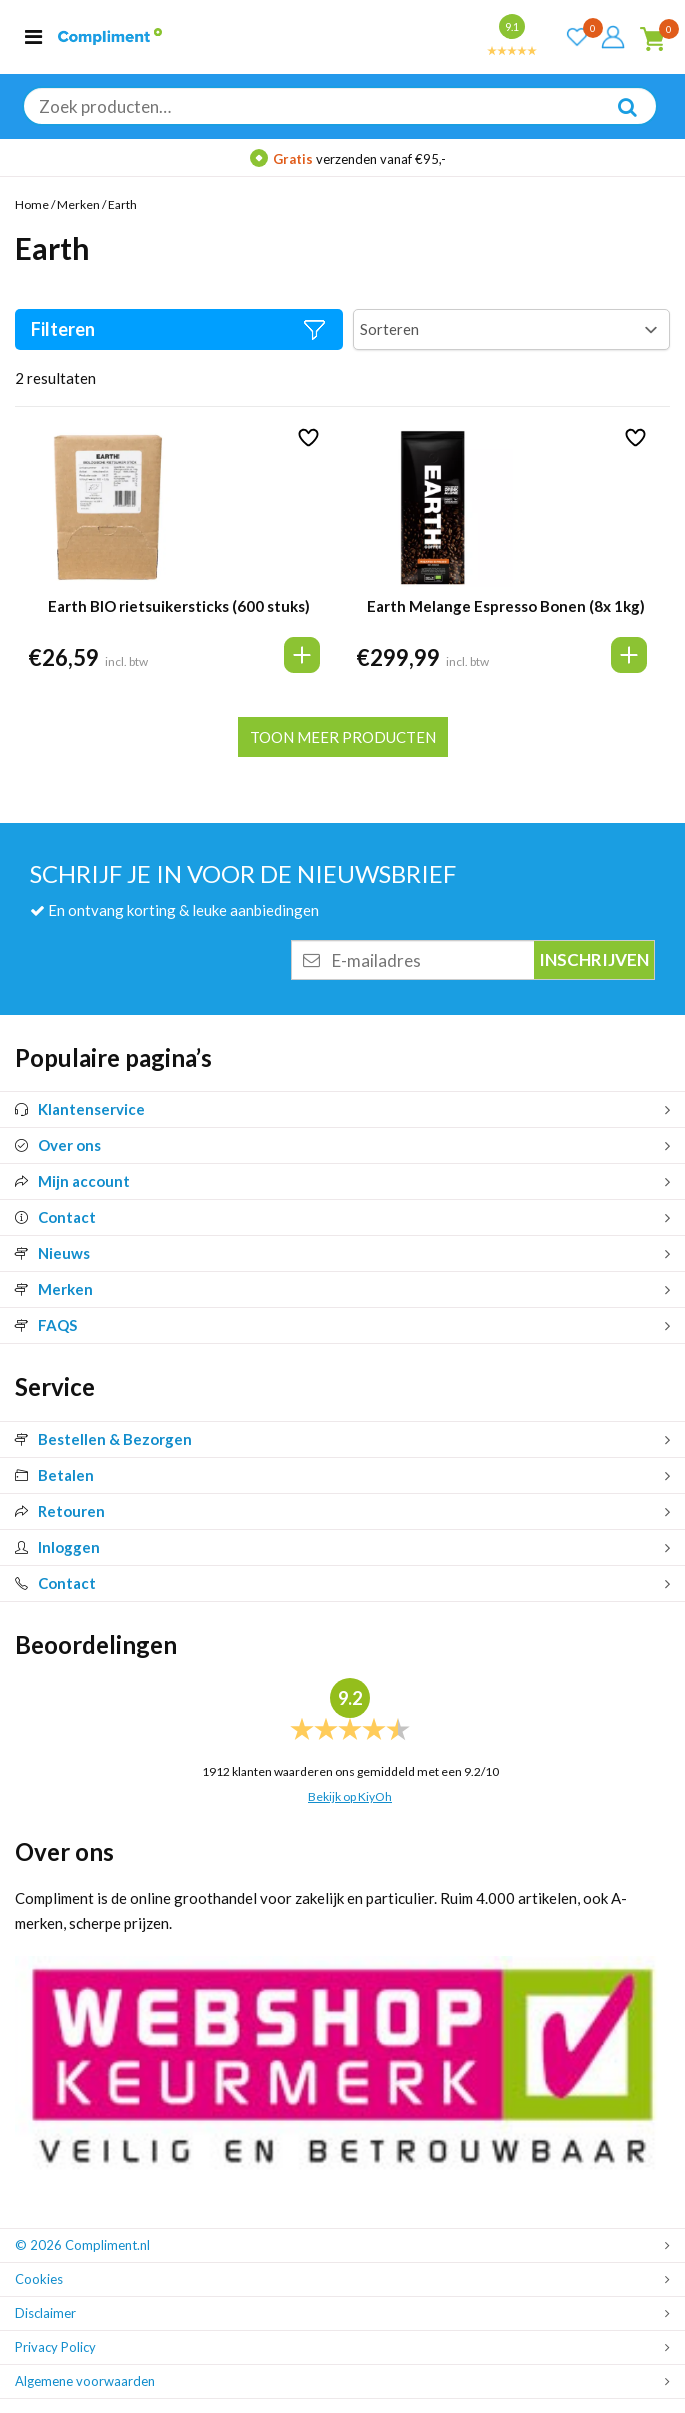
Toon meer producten (343, 737)
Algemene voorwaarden (85, 2381)
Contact (55, 1217)
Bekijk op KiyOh (350, 1796)
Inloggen (57, 1547)
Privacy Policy (55, 2347)
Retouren (60, 1511)
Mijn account (72, 1181)
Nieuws (52, 1253)
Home (32, 204)
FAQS (46, 1325)
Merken (78, 204)
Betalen (54, 1475)
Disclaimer (45, 2313)
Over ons (58, 1145)
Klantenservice (80, 1109)
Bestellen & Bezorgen (103, 1439)
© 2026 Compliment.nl (82, 2245)
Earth (122, 204)
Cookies (39, 2279)
